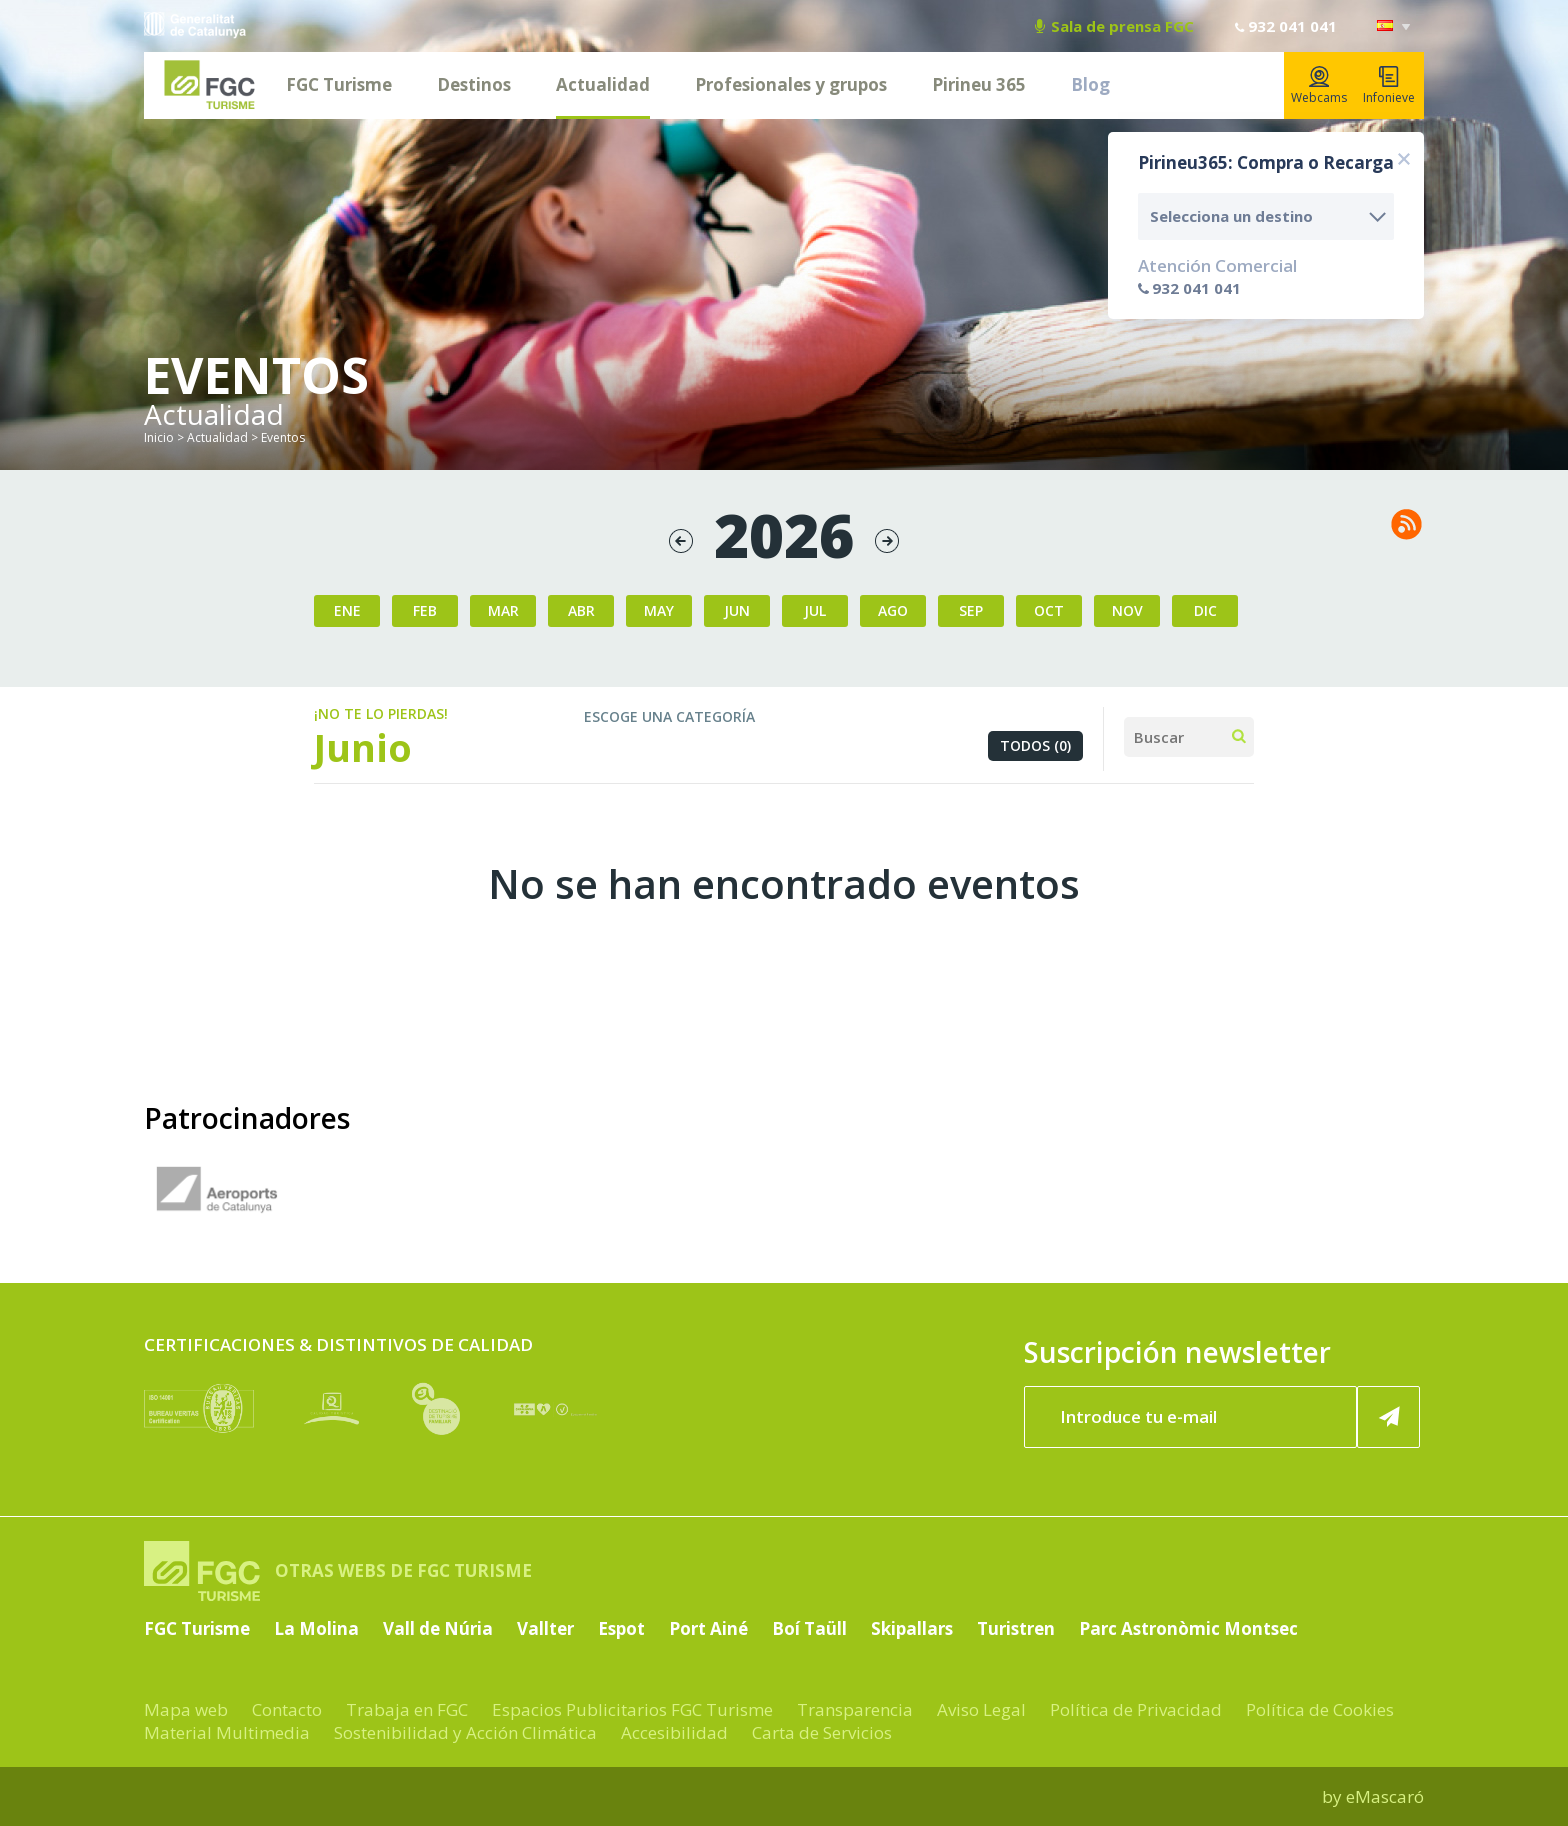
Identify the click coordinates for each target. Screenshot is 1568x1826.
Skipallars (912, 1628)
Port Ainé (708, 1628)
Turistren (1016, 1628)
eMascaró (1385, 1796)
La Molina (316, 1628)
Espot (621, 1628)
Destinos (474, 84)
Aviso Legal (981, 1709)
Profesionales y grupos (791, 84)
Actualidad (603, 84)
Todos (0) (1035, 745)
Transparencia (855, 1709)
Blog (1090, 84)
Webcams (1319, 86)
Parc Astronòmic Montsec (1188, 1628)
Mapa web (186, 1709)
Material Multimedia (227, 1732)
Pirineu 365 (979, 84)
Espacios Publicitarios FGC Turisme (632, 1709)
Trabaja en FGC (407, 1709)
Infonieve (1389, 86)
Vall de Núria (438, 1628)
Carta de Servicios (822, 1732)
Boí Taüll (809, 1628)
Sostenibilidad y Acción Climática (465, 1732)
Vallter (545, 1628)
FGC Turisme (339, 84)
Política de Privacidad (1136, 1709)
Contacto (287, 1709)
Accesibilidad (674, 1732)
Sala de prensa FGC (1114, 26)
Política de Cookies (1320, 1709)
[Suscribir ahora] (1389, 1417)
